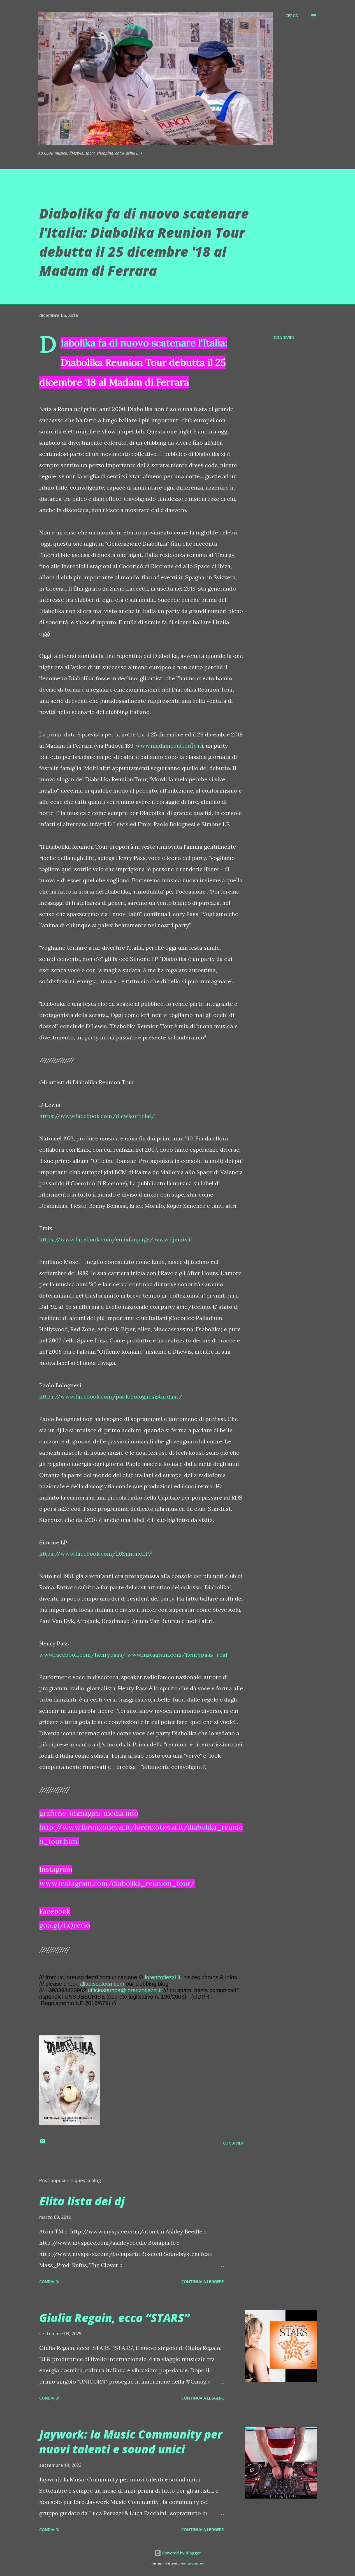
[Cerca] (292, 15)
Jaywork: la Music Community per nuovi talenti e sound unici (130, 2441)
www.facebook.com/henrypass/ (82, 1654)
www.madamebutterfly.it (168, 745)
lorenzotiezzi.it (162, 1977)
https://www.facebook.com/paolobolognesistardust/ (110, 1396)
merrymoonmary (192, 2563)
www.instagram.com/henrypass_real (177, 1654)
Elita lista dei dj (82, 2201)
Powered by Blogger (177, 2553)
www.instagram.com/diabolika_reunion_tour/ (117, 1883)
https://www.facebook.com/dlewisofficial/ (97, 1115)
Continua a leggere (202, 2281)
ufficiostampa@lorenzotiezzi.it (125, 1990)
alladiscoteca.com (102, 1984)
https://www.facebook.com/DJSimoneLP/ (95, 1553)
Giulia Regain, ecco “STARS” (114, 2317)
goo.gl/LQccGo (64, 1925)
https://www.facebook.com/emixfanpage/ (96, 1239)
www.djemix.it (173, 1239)
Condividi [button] (284, 337)
